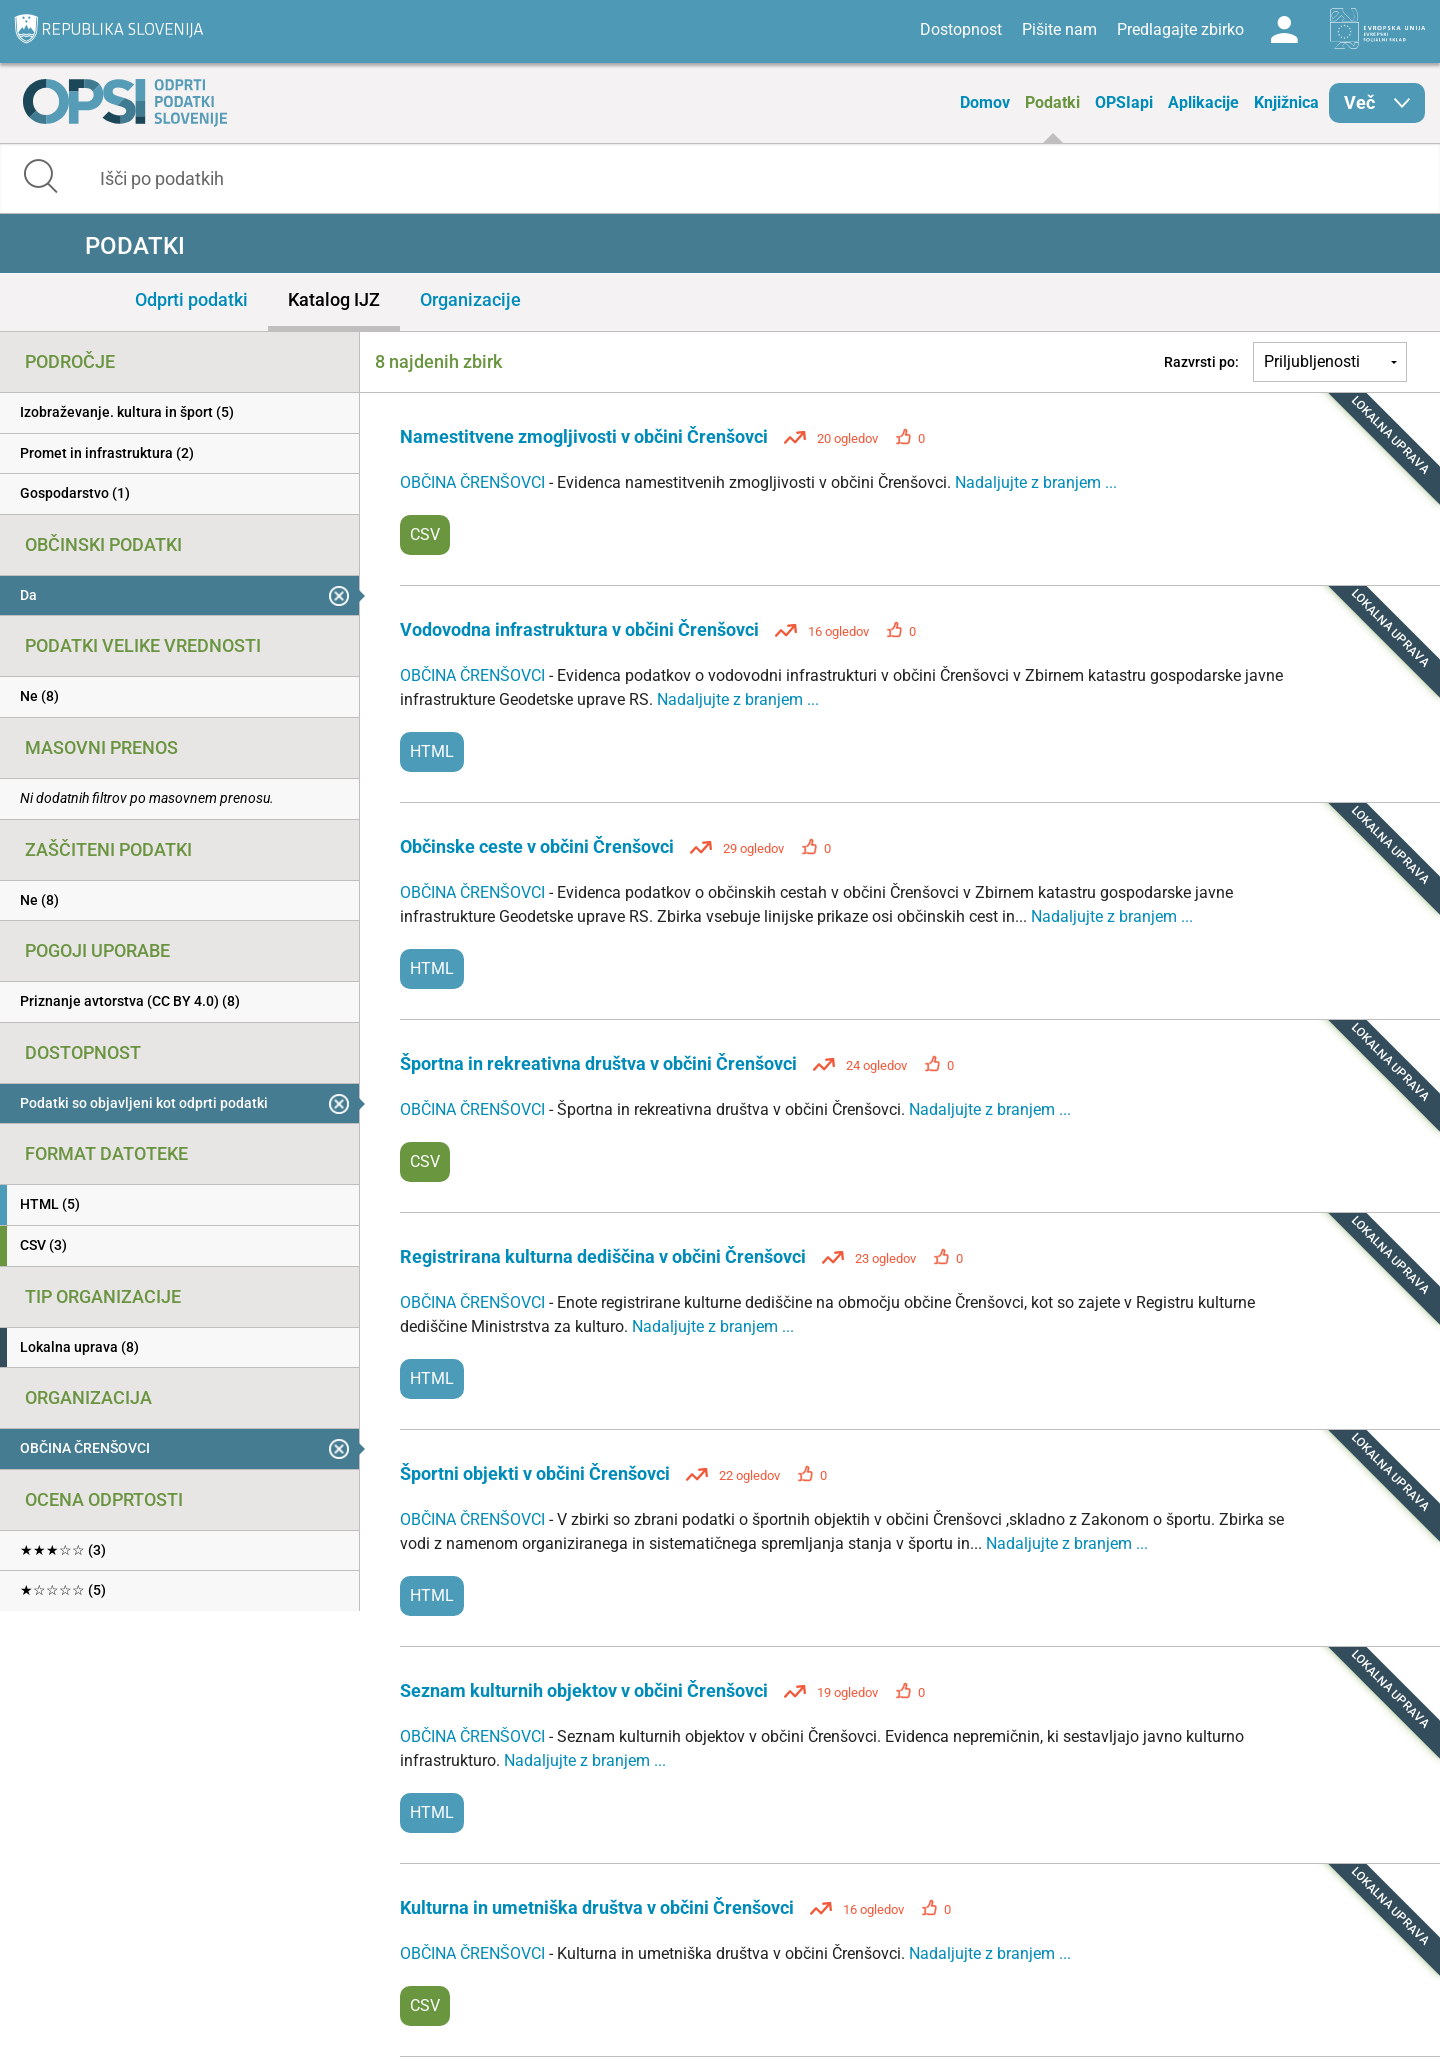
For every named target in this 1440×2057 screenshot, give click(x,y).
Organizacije (470, 299)
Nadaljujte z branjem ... (1036, 482)
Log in (1284, 30)
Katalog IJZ (334, 299)
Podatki (1052, 102)
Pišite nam (1059, 29)
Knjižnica (1286, 102)
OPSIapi (1124, 102)
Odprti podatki (191, 299)
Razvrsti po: (1201, 362)
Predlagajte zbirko (1180, 29)
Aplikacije (1203, 102)
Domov (985, 102)
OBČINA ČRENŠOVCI (474, 482)
